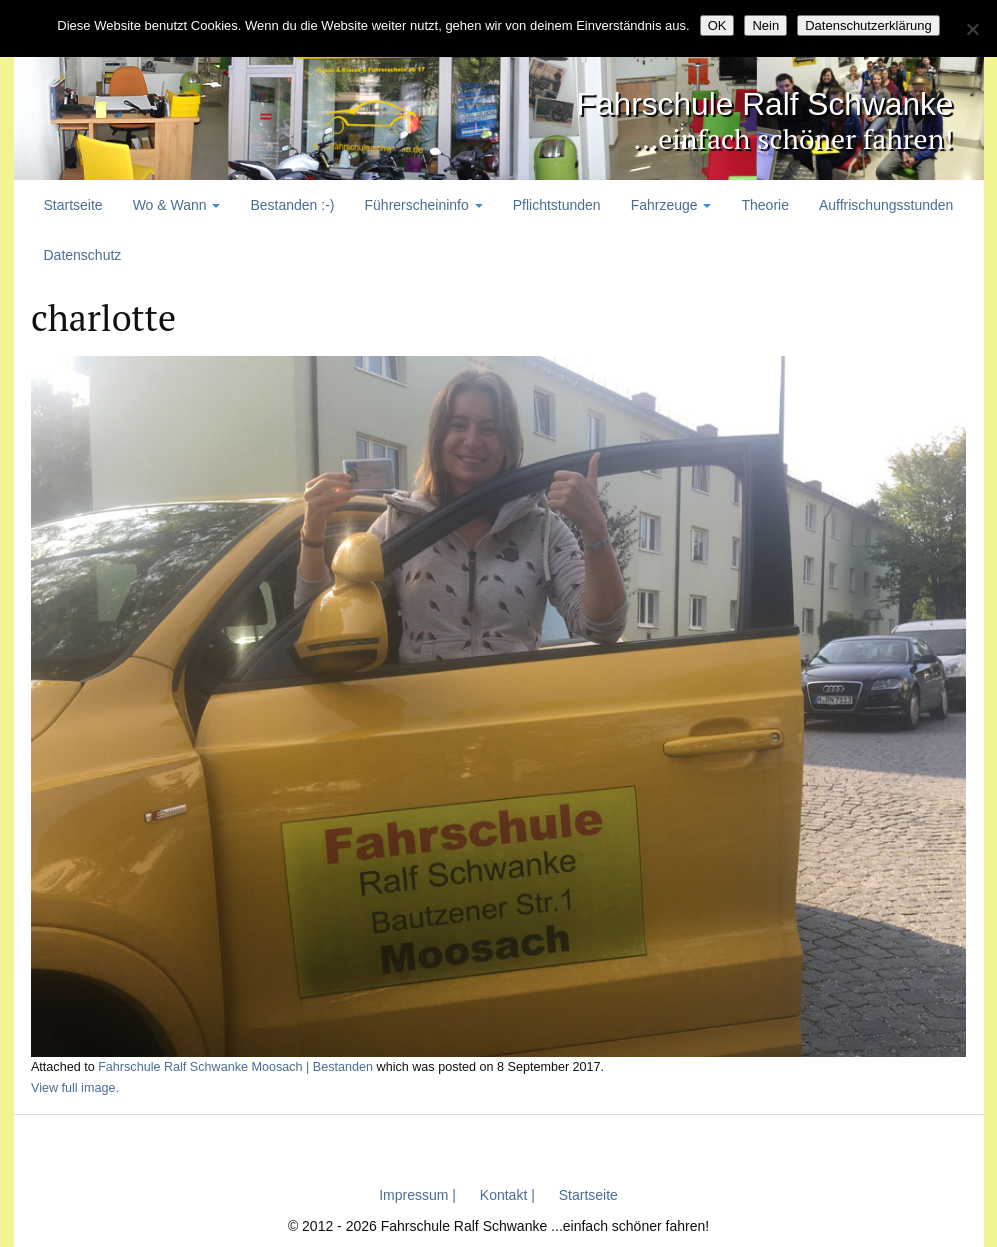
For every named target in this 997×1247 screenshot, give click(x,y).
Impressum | (417, 1195)
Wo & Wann (177, 205)
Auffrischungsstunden (886, 205)
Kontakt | (507, 1195)
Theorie (764, 205)
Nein (765, 25)
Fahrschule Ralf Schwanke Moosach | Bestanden (235, 1067)
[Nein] (972, 29)
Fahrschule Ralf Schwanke (704, 100)
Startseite (73, 205)
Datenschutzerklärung (868, 25)
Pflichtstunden (557, 205)
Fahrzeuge (671, 205)
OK (717, 25)
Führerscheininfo (424, 205)
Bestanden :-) (292, 205)
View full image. (75, 1088)
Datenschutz (83, 255)
